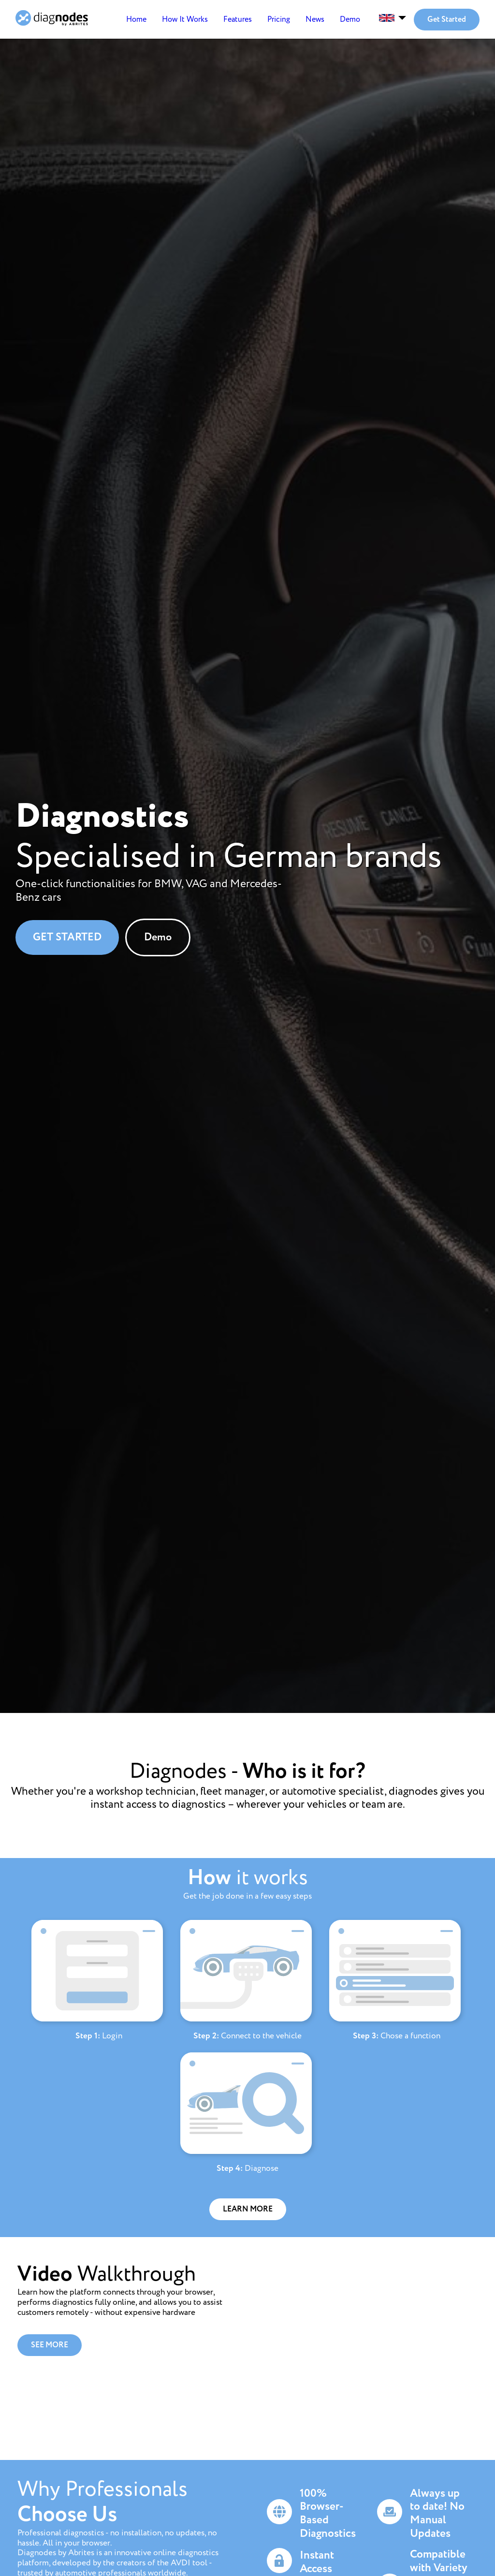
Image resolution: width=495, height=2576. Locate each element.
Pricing (278, 19)
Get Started (446, 19)
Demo (350, 19)
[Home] (51, 19)
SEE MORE (49, 2345)
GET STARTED (67, 937)
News (315, 19)
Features (237, 19)
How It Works (185, 19)
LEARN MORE (248, 2209)
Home (136, 19)
